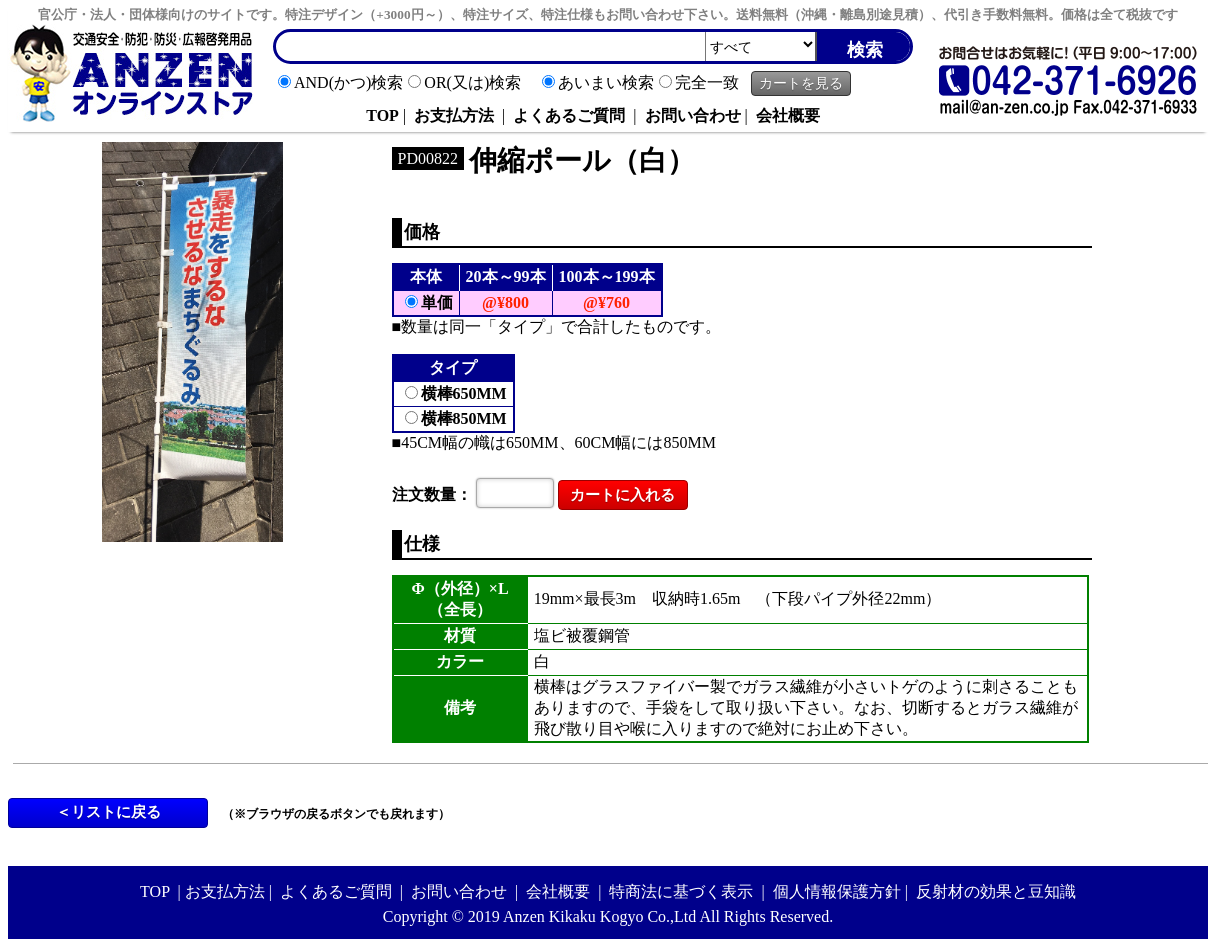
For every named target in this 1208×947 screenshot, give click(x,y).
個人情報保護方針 (837, 891)
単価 (437, 302)
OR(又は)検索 (472, 82)
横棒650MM (464, 393)
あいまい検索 (606, 82)
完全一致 (707, 82)
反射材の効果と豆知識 (996, 891)
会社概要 (788, 115)
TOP (382, 115)
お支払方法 (454, 115)
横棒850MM (464, 418)
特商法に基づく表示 (681, 891)
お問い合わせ (693, 115)
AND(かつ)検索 (348, 82)
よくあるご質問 (569, 115)
